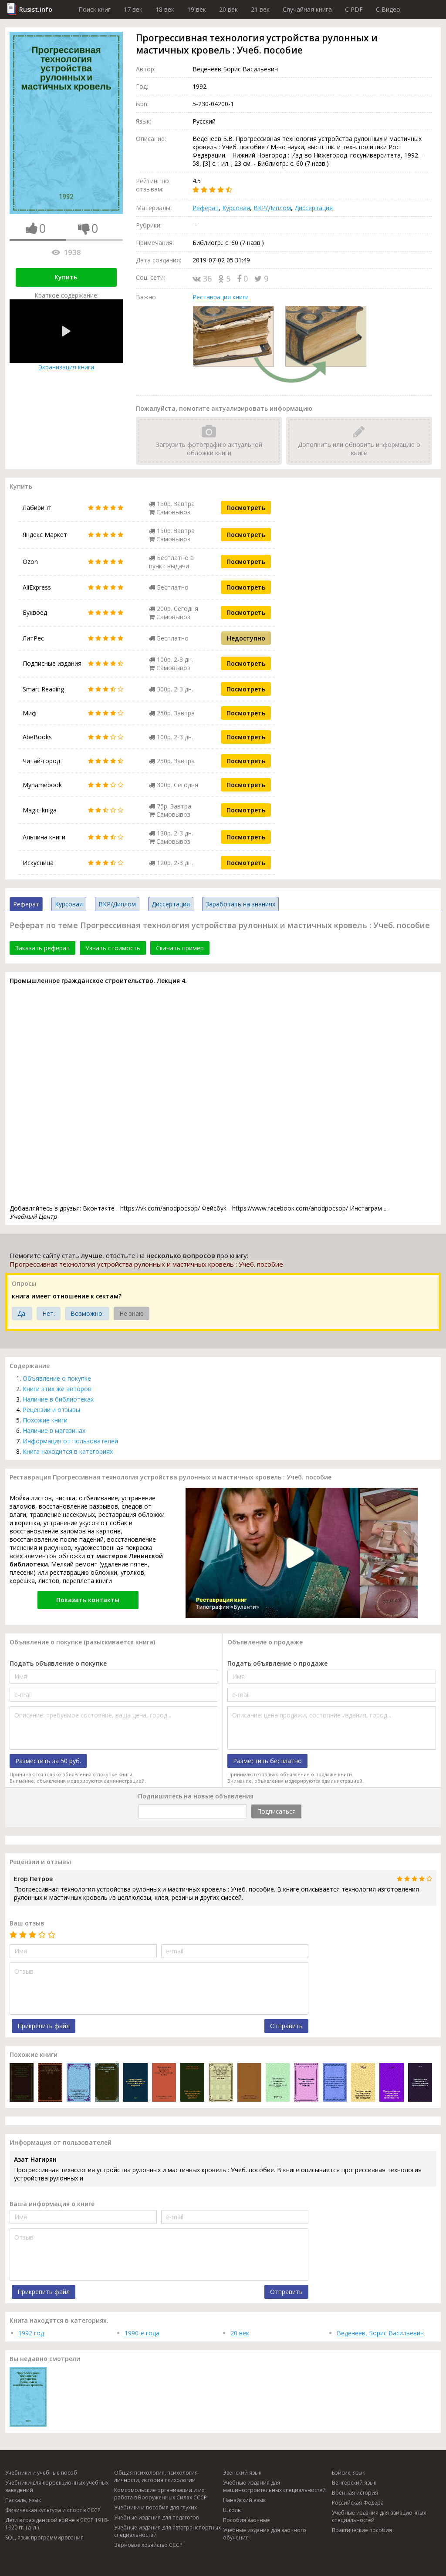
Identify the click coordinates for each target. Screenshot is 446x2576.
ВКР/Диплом (272, 208)
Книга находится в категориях (68, 1451)
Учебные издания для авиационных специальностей (379, 2516)
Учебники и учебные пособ (41, 2472)
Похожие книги (45, 1420)
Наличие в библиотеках (58, 1399)
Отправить (286, 2026)
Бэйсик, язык (348, 2472)
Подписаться (276, 1811)
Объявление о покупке (57, 1378)
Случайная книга (307, 9)
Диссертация (313, 208)
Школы (232, 2510)
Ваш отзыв (27, 1923)
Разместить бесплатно (267, 1761)
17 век (133, 9)
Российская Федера (358, 2502)
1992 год (31, 2333)
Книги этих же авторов (57, 1389)
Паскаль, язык (23, 2500)
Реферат (206, 208)
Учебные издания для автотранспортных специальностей (167, 2531)
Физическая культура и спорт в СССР (53, 2510)
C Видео (388, 9)
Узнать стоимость (112, 948)
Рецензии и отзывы (51, 1409)
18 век (164, 9)
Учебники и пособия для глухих (155, 2507)
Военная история (355, 2492)
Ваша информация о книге (52, 2204)
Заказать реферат (42, 948)
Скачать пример (180, 948)
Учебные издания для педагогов (156, 2517)
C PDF (354, 9)
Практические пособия (362, 2530)
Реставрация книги (221, 297)
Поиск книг (94, 9)
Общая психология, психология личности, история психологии (156, 2476)
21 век (260, 9)
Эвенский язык (242, 2472)
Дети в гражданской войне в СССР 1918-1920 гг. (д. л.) (57, 2523)
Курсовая (236, 208)
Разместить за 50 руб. (48, 1761)
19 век (196, 9)
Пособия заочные (246, 2520)
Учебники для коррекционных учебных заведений (56, 2486)
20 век (228, 9)
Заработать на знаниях (240, 904)
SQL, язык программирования (44, 2537)
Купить (65, 277)
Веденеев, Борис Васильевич (380, 2333)
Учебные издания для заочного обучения (264, 2533)
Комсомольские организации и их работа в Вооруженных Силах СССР (160, 2493)
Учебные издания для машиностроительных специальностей (274, 2486)
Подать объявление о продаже (277, 1663)
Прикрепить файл (43, 2026)
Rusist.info (35, 9)
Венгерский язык (354, 2482)
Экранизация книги (66, 335)
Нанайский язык (244, 2500)
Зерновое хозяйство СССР (148, 2545)
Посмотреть (245, 507)
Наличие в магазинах (54, 1430)
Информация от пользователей (70, 1441)
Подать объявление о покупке (58, 1663)
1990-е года (142, 2333)
